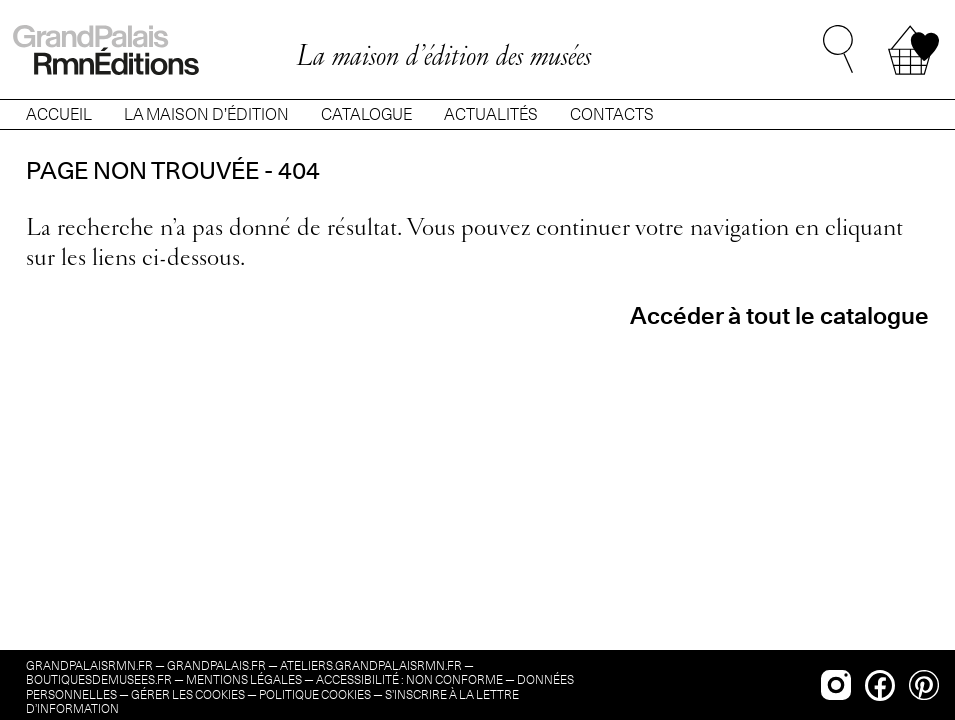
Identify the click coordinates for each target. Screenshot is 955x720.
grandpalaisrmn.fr (89, 665)
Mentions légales (244, 679)
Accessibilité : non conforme (409, 679)
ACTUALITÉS (491, 114)
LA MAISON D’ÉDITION (206, 114)
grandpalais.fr (216, 665)
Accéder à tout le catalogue (779, 315)
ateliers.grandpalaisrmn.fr (371, 665)
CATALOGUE (366, 114)
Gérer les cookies (188, 694)
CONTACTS (612, 114)
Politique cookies (315, 694)
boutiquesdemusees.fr (99, 679)
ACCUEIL (59, 114)
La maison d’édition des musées (443, 55)
